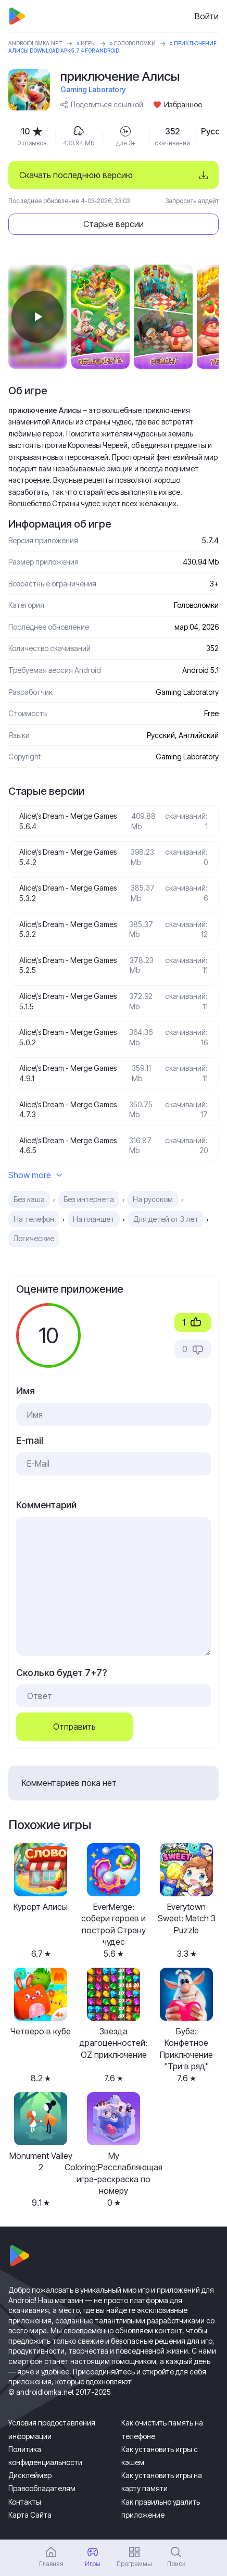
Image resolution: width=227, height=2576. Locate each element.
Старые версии (113, 224)
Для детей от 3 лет (165, 1219)
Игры (88, 43)
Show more (35, 1175)
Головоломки (135, 43)
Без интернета (89, 1199)
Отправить (74, 1726)
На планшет (94, 1219)
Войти (207, 16)
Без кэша (29, 1199)
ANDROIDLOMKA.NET (35, 43)
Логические (34, 1238)
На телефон (34, 1219)
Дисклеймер (30, 2475)
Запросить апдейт (192, 201)
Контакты (24, 2501)
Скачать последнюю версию (76, 175)
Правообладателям (41, 2488)
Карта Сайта (30, 2514)
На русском (153, 1199)
